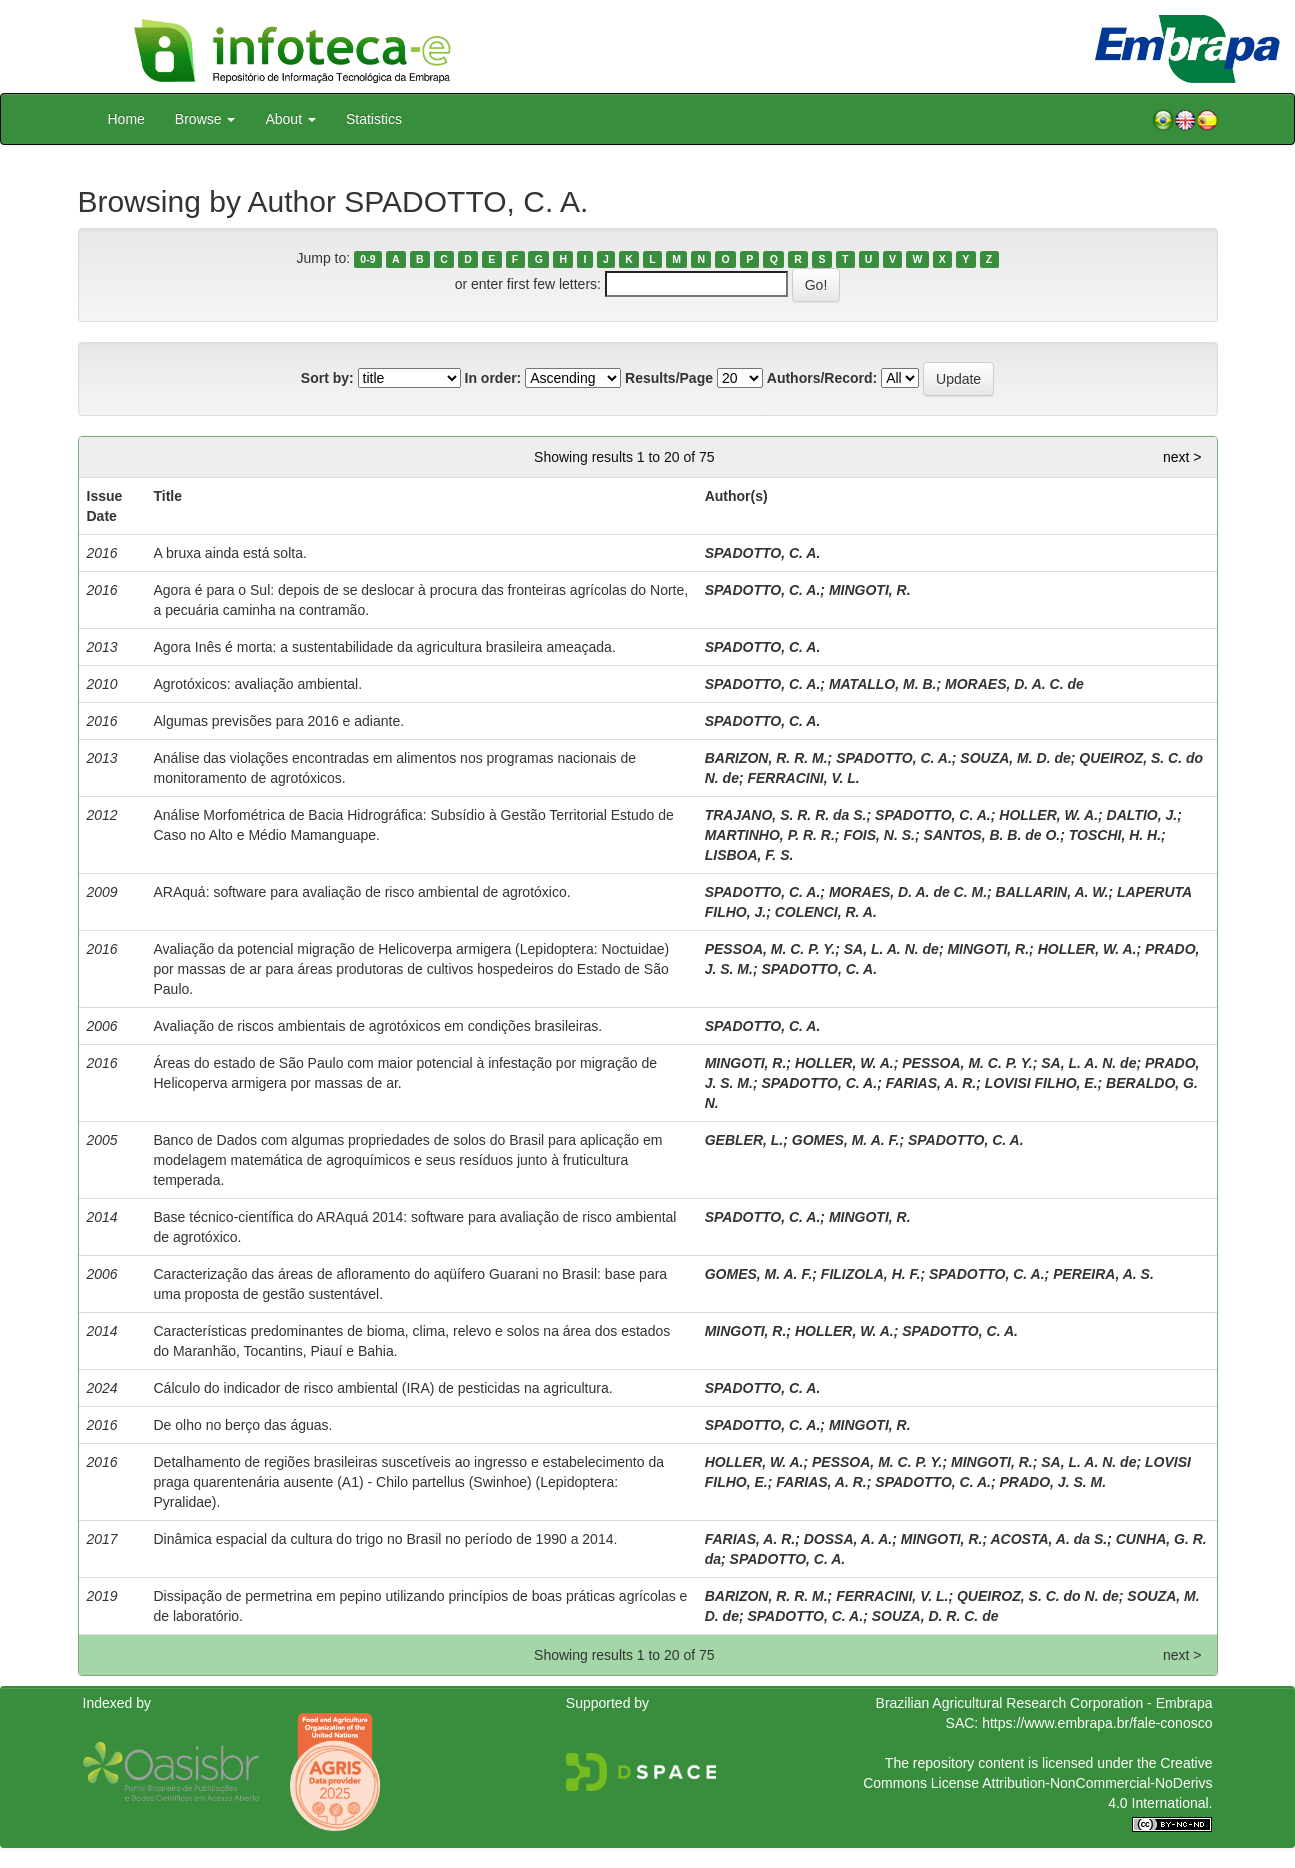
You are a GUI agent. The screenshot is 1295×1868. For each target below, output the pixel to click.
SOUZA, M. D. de (1015, 758)
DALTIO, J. (1142, 815)
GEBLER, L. (744, 1140)
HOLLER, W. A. (1048, 815)
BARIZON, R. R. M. (766, 758)
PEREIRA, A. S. (1103, 1274)
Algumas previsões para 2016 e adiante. (279, 721)
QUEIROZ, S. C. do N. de (1038, 1596)
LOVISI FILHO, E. (1041, 1083)
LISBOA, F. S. (749, 855)
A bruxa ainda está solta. (230, 553)
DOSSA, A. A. (848, 1539)
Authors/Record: (822, 378)
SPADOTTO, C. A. (763, 553)
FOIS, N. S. (879, 835)
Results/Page (669, 378)
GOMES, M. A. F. (846, 1140)
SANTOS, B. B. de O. (992, 835)
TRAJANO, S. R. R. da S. (786, 815)
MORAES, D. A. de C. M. (908, 892)
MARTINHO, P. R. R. (770, 835)
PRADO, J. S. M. (1053, 1482)
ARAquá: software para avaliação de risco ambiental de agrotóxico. (362, 892)
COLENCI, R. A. (826, 912)
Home (126, 119)
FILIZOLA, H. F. (871, 1274)
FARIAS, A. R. (931, 1083)
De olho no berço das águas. (243, 1425)
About (290, 119)
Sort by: (327, 378)
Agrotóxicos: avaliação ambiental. (258, 684)
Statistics (374, 119)
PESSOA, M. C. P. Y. (770, 949)
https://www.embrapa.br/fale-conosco (1097, 1723)
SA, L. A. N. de (891, 949)
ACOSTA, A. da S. (1048, 1539)
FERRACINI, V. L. (803, 778)
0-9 (367, 259)
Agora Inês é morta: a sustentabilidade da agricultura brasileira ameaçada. (385, 647)
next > (1182, 457)
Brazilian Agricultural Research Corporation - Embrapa (1044, 1703)
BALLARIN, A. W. (1052, 892)
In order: (493, 378)
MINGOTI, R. (870, 590)
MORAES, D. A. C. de (1014, 684)
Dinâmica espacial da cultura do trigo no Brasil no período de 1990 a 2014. (386, 1539)
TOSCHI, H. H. (1115, 835)
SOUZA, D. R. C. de (935, 1616)
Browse (205, 119)
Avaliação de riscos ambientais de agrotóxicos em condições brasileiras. (378, 1026)
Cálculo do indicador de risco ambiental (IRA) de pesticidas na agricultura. (383, 1388)
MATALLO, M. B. (883, 684)
